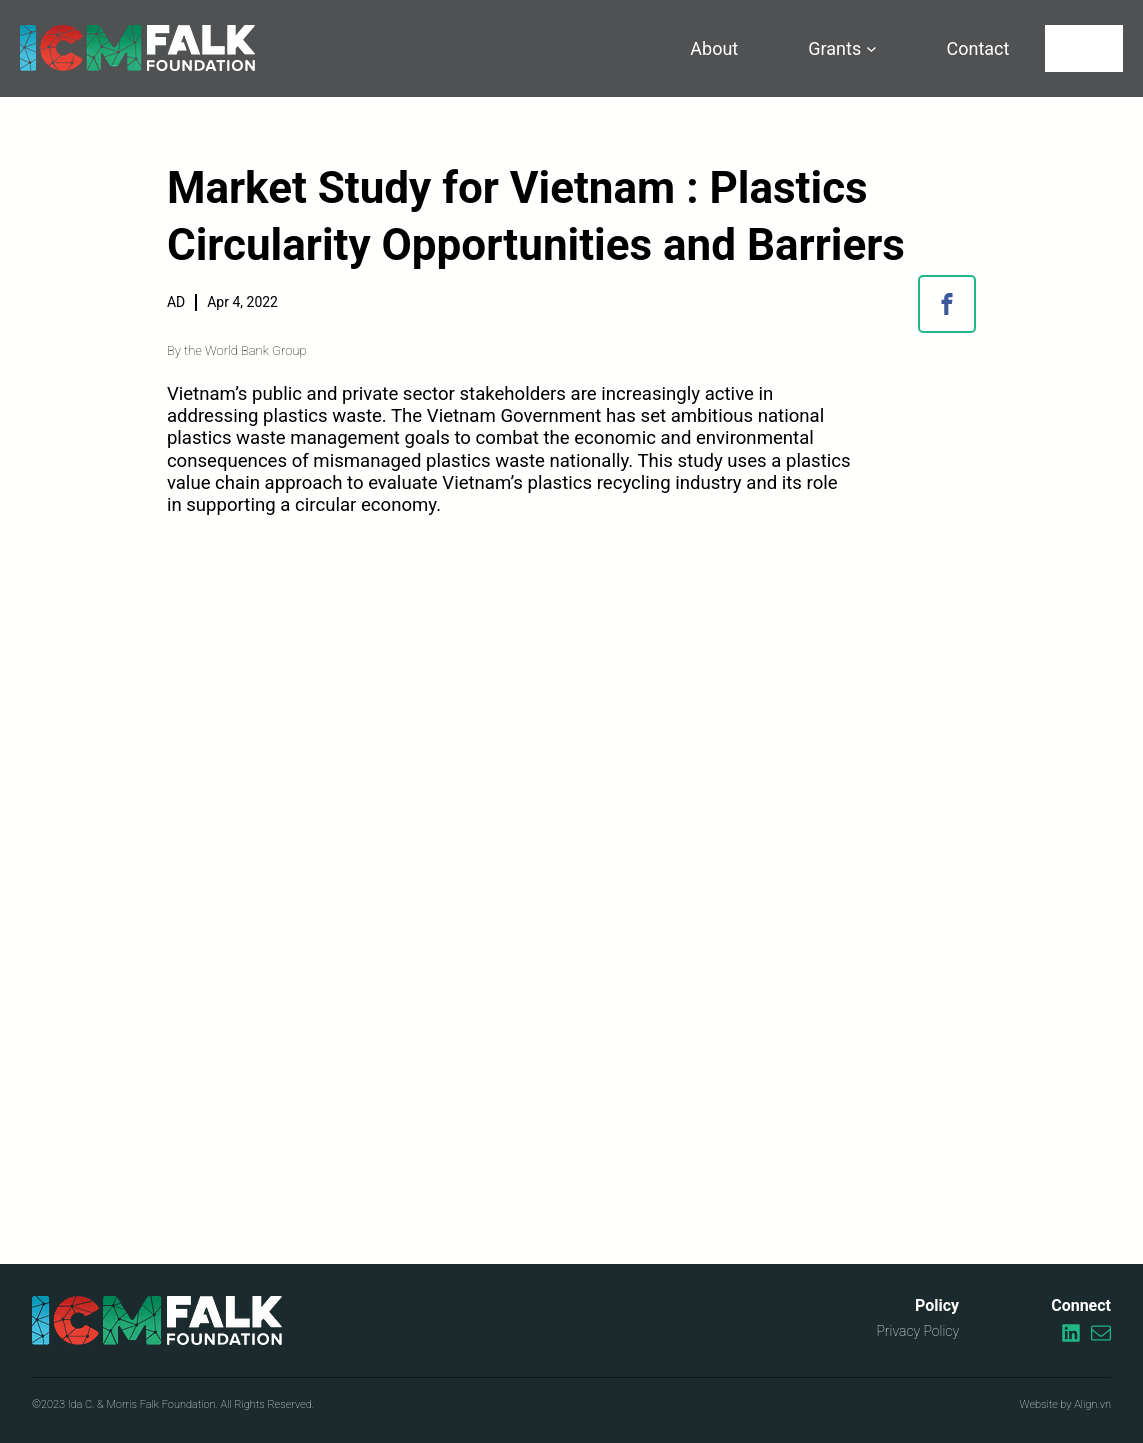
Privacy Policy (917, 1331)
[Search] (1084, 48)
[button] (947, 304)
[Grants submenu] (871, 48)
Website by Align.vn (1065, 1404)
